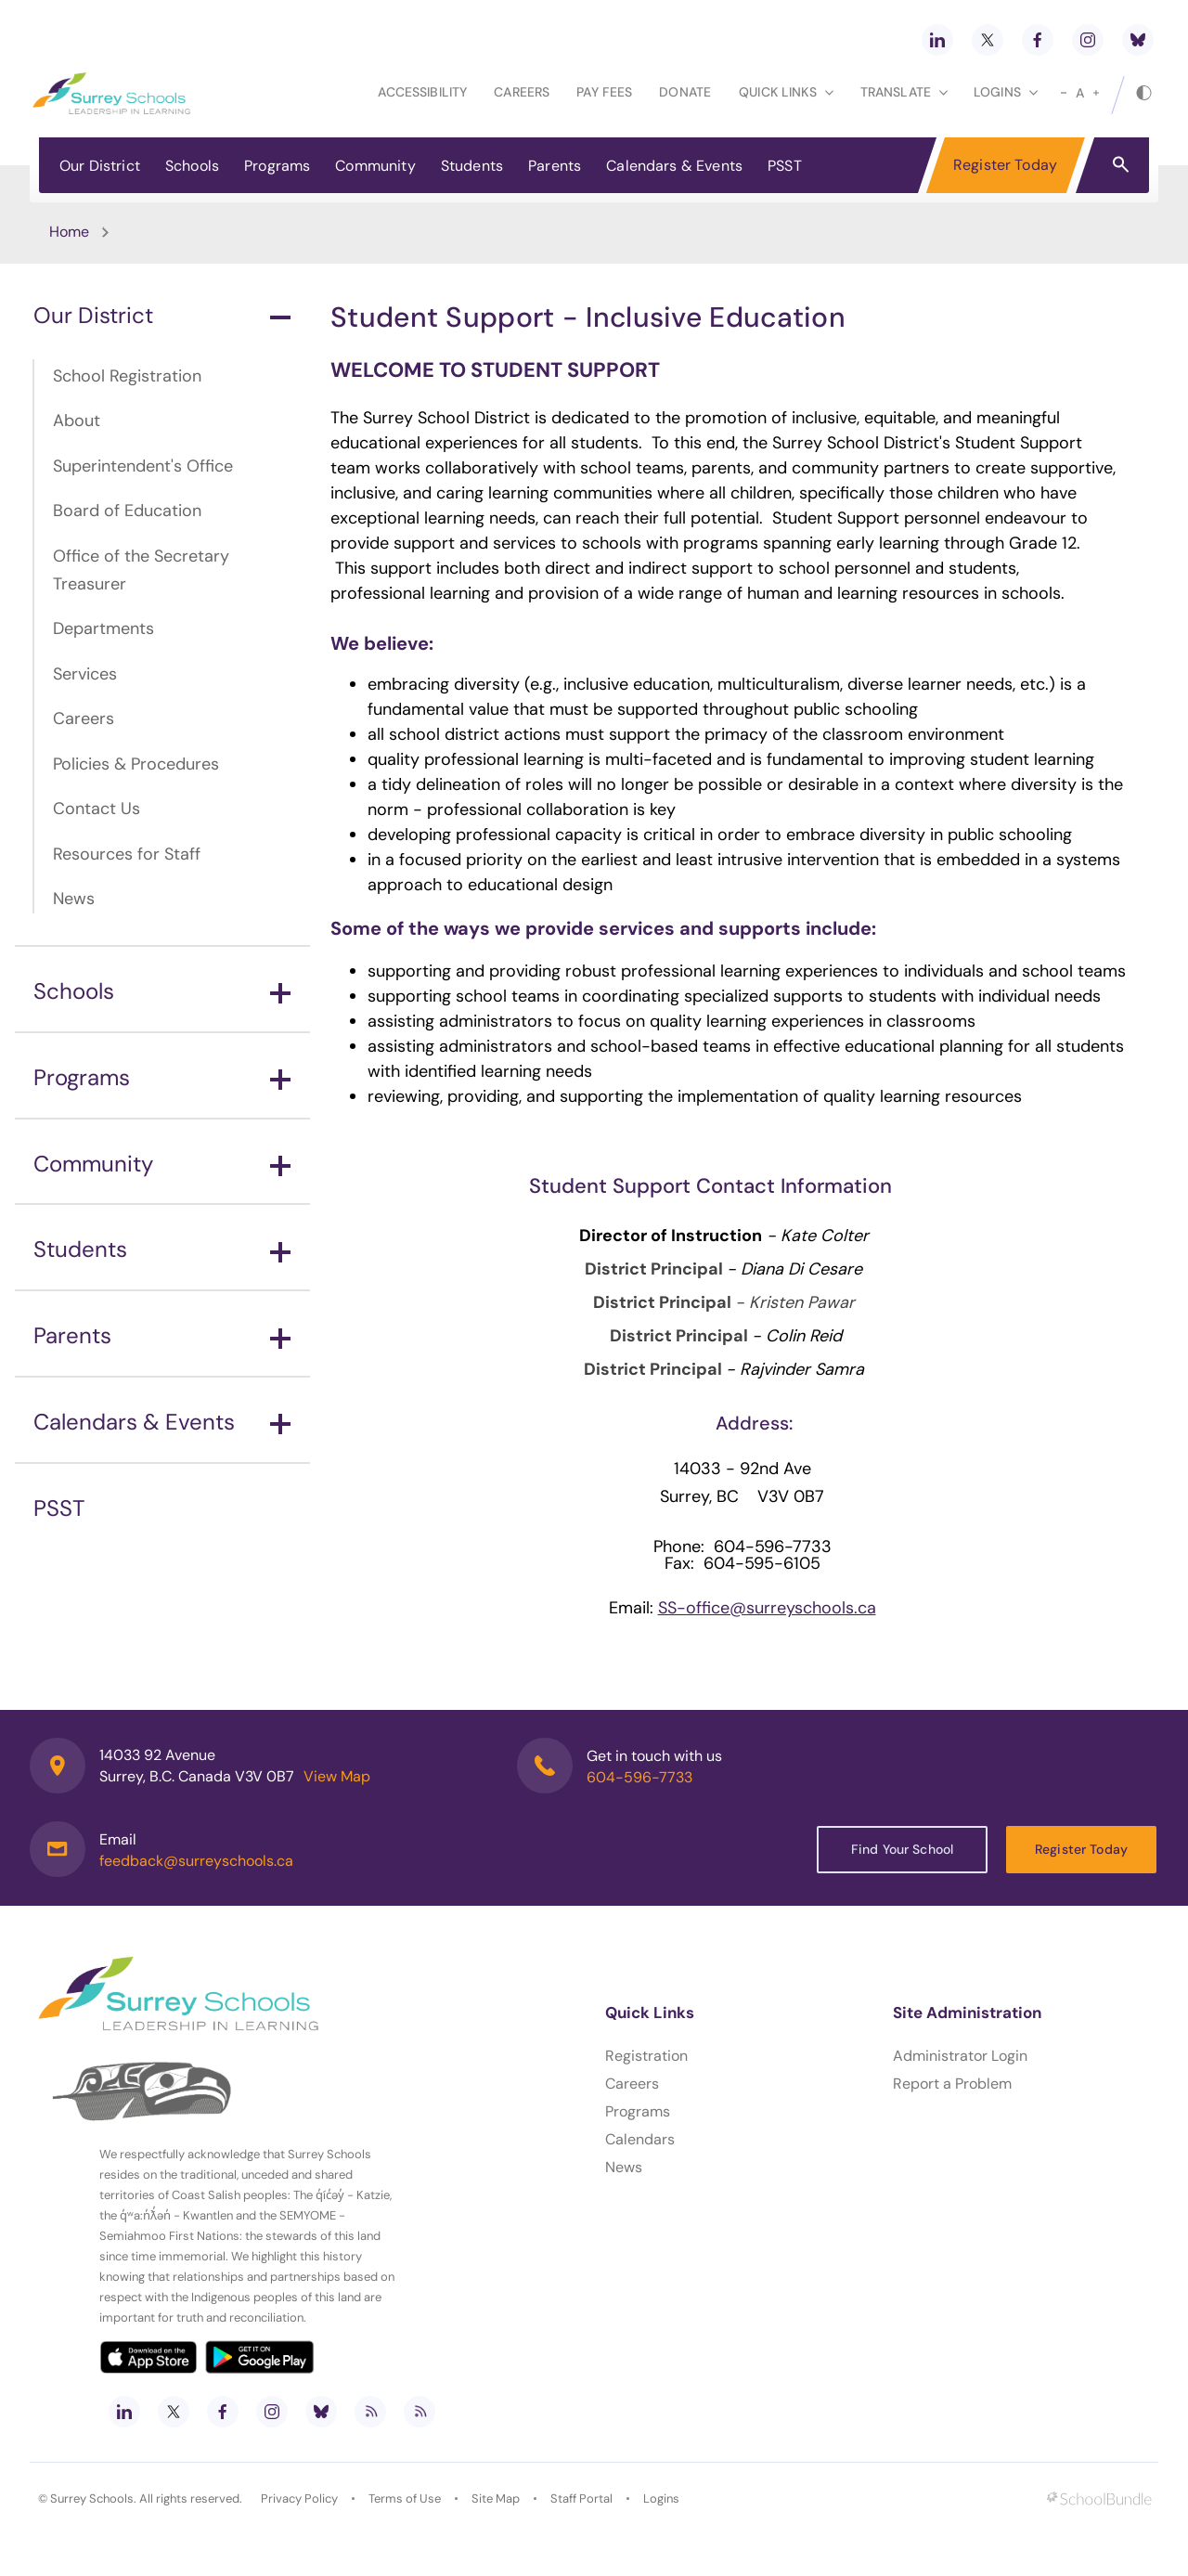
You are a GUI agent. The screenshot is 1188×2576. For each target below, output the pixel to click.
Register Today (1005, 165)
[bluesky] (1138, 40)
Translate (904, 92)
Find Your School (902, 1849)
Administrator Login (960, 2055)
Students (472, 165)
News (74, 898)
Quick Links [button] (786, 92)
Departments (103, 628)
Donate (685, 92)
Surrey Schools (92, 2498)
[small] (1063, 92)
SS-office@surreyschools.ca (767, 1608)
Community (375, 165)
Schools (192, 165)
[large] (1096, 92)
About (76, 420)
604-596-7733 (639, 1777)
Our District (99, 165)
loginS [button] (1006, 92)
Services (85, 674)
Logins (661, 2498)
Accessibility (422, 92)
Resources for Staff (126, 854)
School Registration (127, 376)
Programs (277, 165)
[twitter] (987, 40)
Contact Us (96, 808)
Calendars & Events (674, 165)
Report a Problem (952, 2083)
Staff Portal (581, 2498)
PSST (785, 165)
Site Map (495, 2498)
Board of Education (127, 510)
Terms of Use (404, 2498)
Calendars (640, 2139)
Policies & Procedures (136, 764)
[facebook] (1037, 40)
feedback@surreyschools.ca (196, 1861)
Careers (521, 92)
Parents (554, 165)
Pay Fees (604, 92)
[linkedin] (937, 40)
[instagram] (1088, 40)
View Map (336, 1776)
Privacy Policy (299, 2498)
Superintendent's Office (143, 466)
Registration (646, 2055)
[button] (1121, 163)
